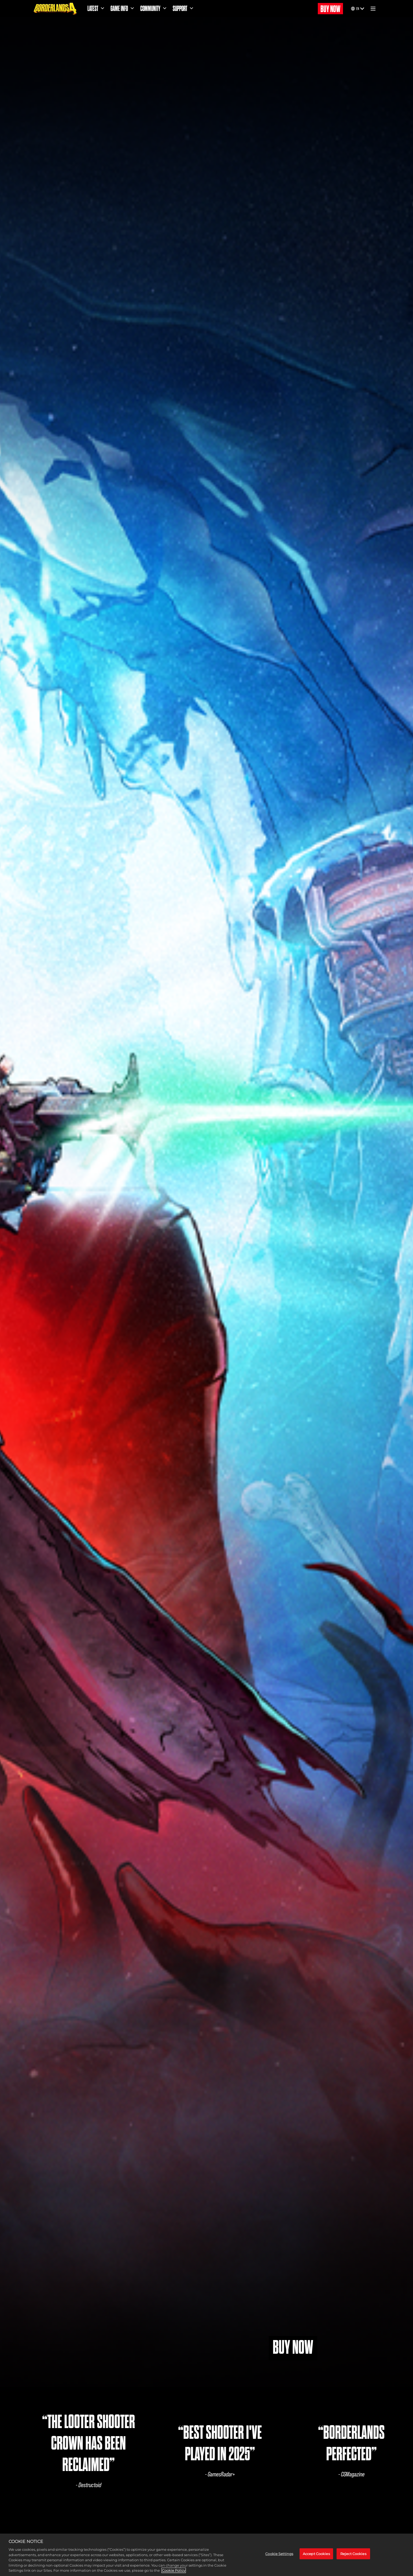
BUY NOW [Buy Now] (330, 9)
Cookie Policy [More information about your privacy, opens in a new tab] (173, 2570)
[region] (206, 2555)
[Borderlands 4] (55, 8)
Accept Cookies (316, 2554)
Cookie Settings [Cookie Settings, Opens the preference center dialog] (279, 2554)
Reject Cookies (353, 2554)
